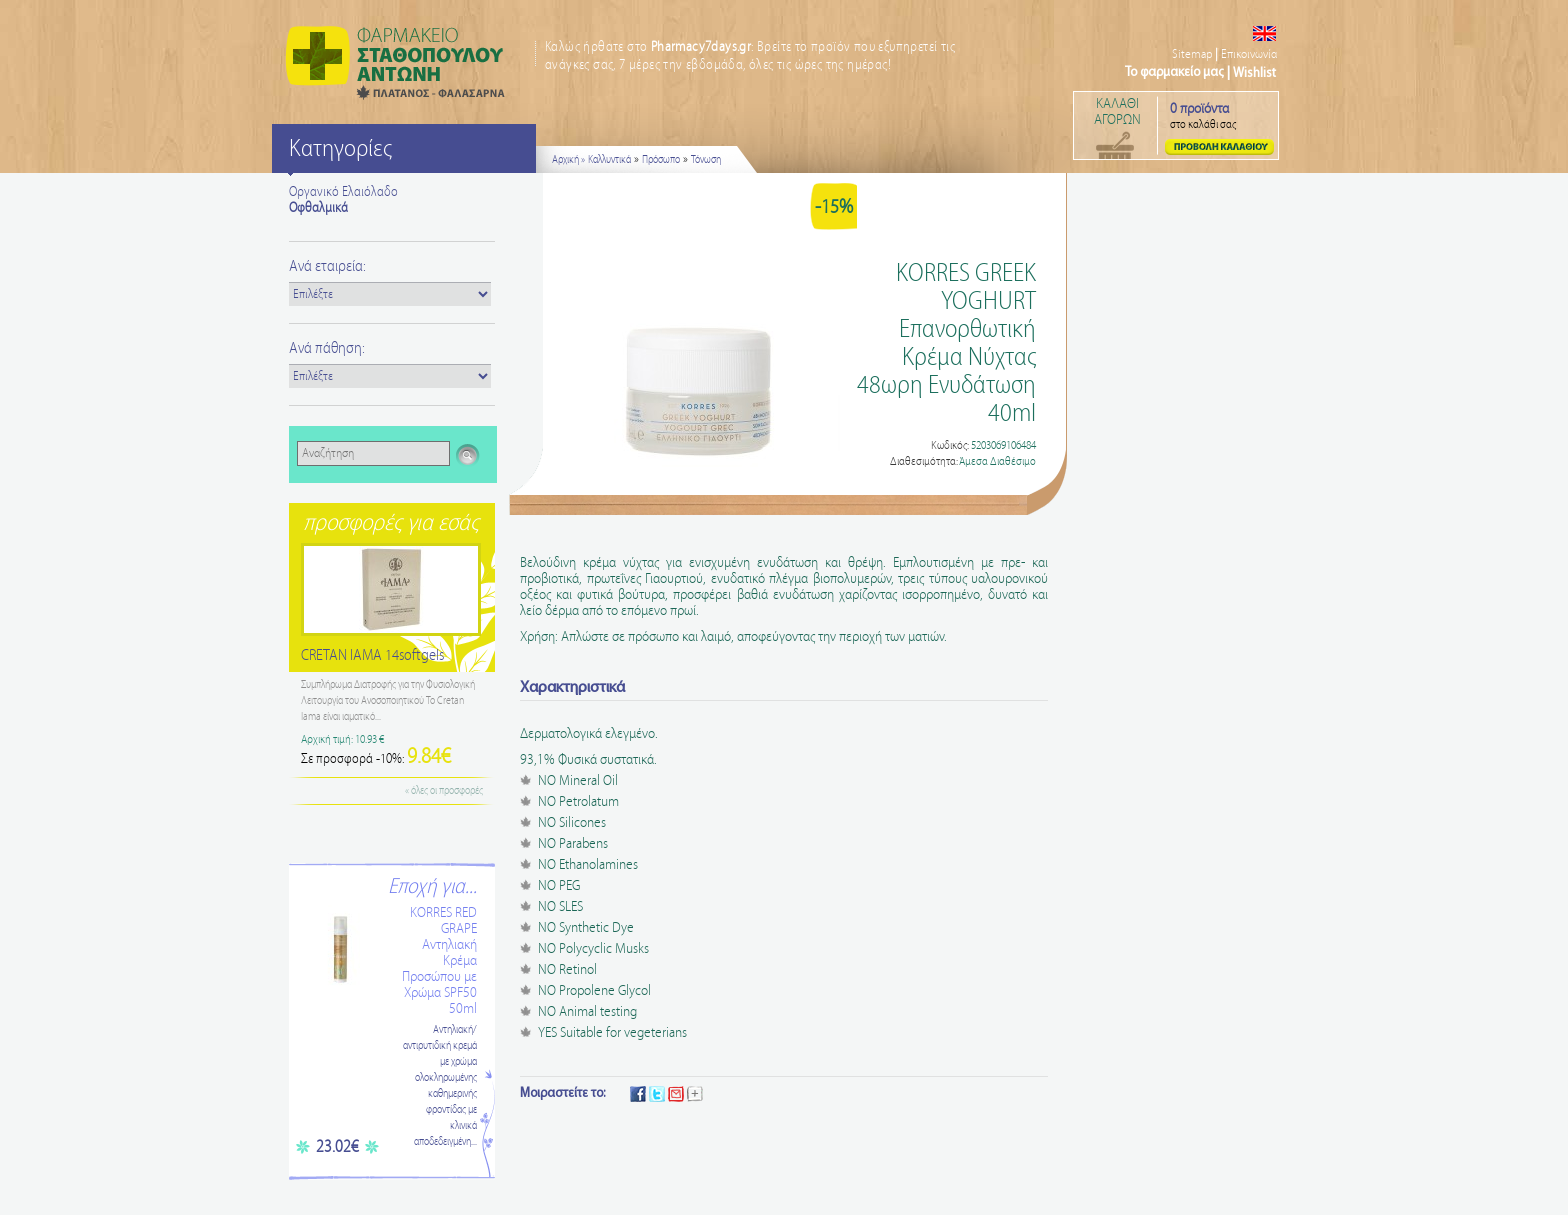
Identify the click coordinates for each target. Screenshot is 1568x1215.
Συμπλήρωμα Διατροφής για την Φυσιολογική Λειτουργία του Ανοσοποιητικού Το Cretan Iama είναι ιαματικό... (388, 701)
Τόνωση (706, 160)
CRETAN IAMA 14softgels (372, 655)
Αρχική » (568, 160)
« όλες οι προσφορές (444, 791)
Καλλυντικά (609, 160)
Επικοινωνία (1249, 54)
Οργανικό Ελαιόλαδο (343, 192)
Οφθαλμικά (318, 208)
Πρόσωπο (661, 160)
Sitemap (1192, 54)
